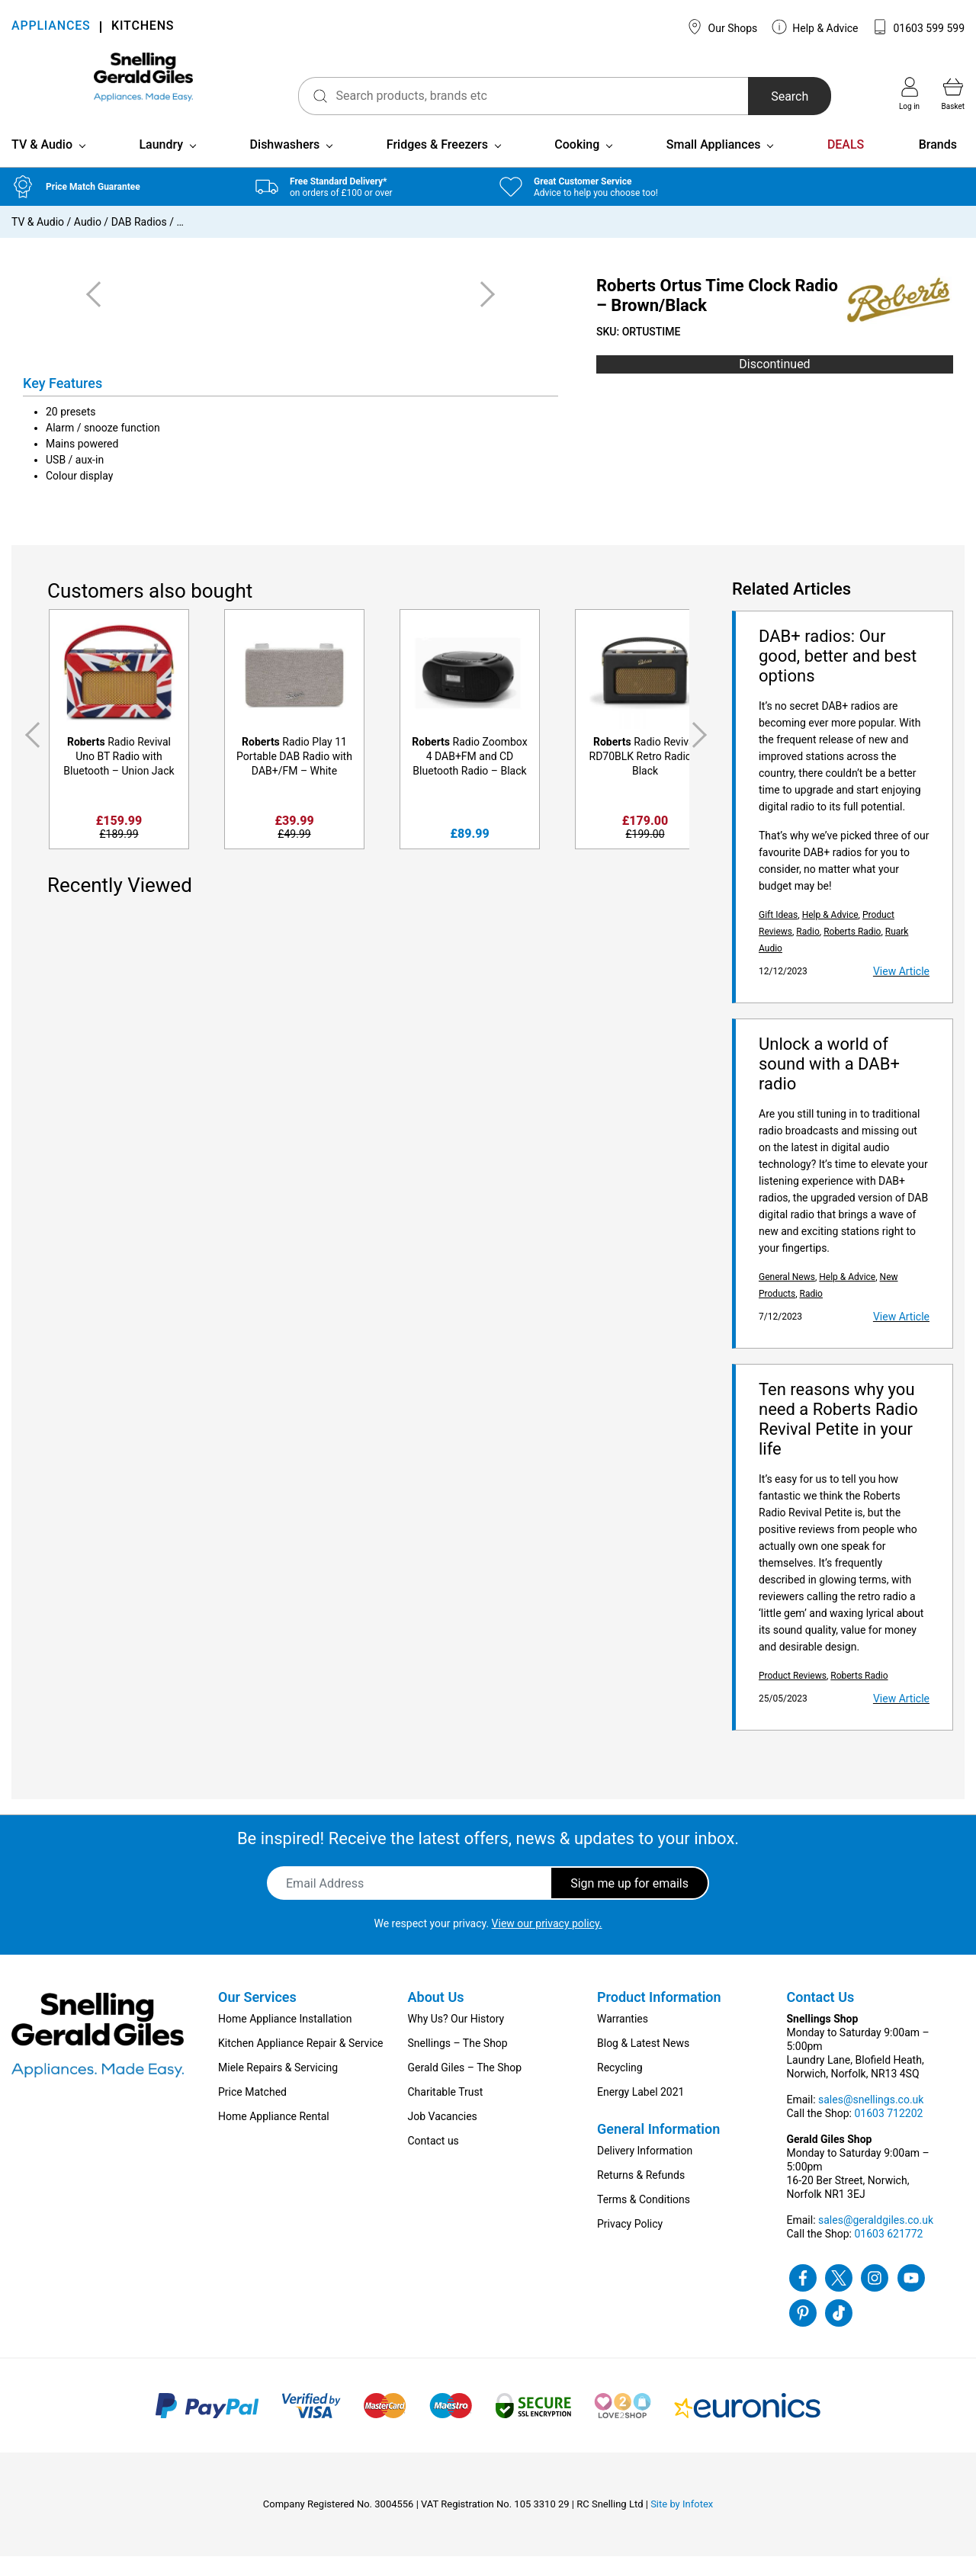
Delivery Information (644, 2170)
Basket (953, 94)
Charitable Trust (445, 2112)
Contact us (433, 2160)
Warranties (622, 2038)
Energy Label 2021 (640, 2112)
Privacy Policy (630, 2244)
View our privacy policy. (547, 1943)
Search (765, 96)
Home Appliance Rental (273, 2136)
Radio (807, 951)
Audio (87, 242)
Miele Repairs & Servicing (278, 2087)
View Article (901, 991)
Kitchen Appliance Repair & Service (301, 2063)
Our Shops (722, 26)
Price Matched (252, 2112)
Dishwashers (285, 164)
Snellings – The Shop (458, 2063)
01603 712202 (888, 2133)
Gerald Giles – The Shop (465, 2087)
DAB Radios (139, 242)
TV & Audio (41, 164)
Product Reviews (793, 1695)
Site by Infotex (681, 2523)
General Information (658, 2149)
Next (702, 755)
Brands (938, 164)
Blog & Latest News (643, 2063)
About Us (436, 2017)
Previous (30, 755)
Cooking (576, 164)
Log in (909, 94)
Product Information (659, 2017)
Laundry (161, 164)
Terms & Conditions (643, 2219)
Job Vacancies (442, 2136)
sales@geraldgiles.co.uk (875, 2240)
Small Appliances (713, 164)
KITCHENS (142, 27)
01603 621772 (888, 2253)
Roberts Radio (852, 951)
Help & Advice (815, 26)
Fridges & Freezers (437, 164)
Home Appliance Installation (285, 2038)
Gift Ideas (778, 934)
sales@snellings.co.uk (870, 2119)
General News (787, 1296)
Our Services (257, 2017)
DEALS (845, 164)
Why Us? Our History (456, 2038)
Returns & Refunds (641, 2195)
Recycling (620, 2087)
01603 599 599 (918, 26)
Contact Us (821, 2017)
